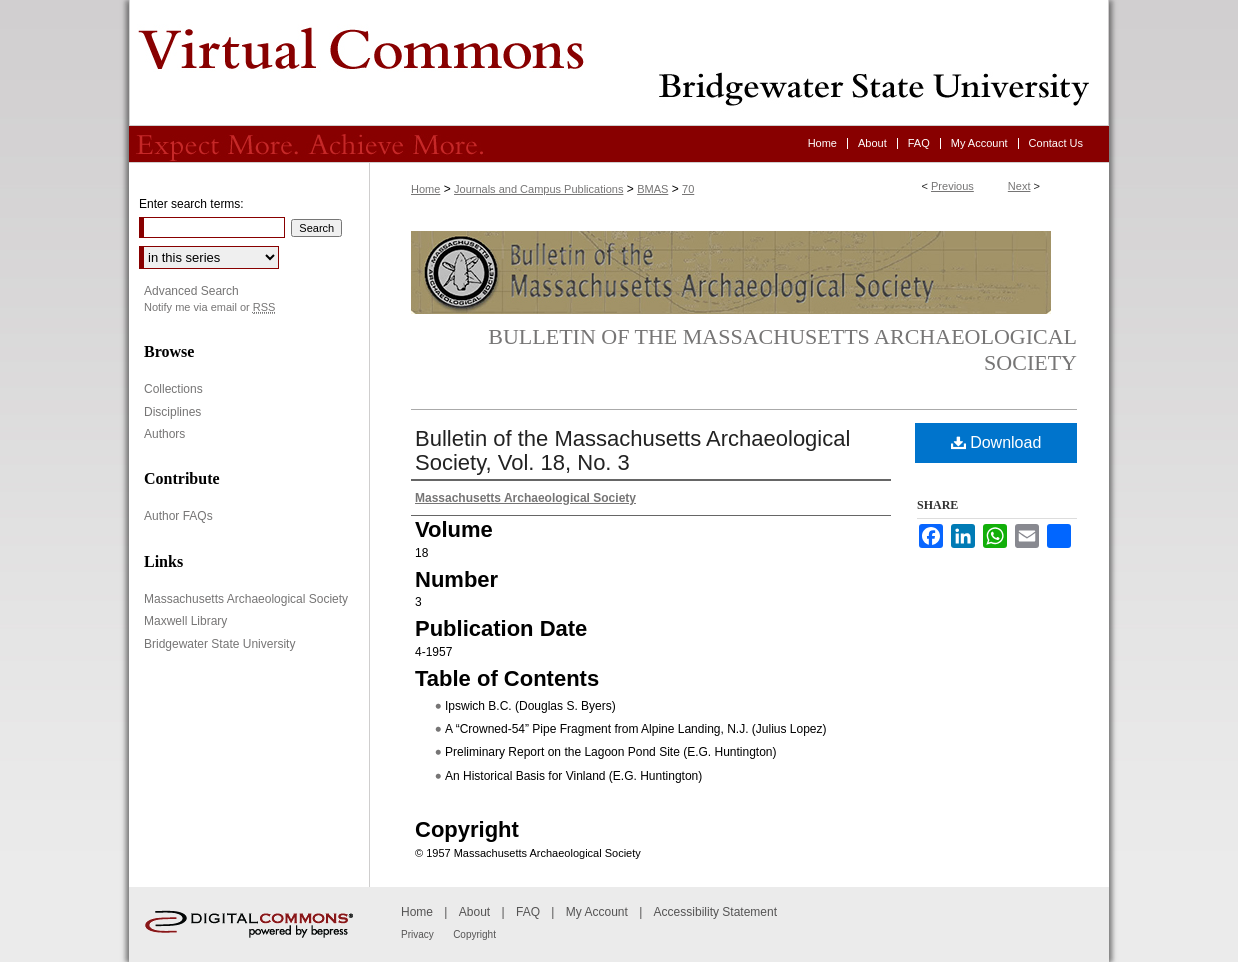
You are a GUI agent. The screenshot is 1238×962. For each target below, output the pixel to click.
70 (688, 189)
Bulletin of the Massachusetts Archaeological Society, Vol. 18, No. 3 (632, 450)
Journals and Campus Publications (538, 189)
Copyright (474, 934)
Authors (164, 434)
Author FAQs (178, 516)
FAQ (528, 912)
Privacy (417, 934)
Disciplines (172, 412)
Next (1019, 186)
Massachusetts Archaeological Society (246, 599)
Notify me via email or (209, 307)
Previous (952, 186)
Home (425, 189)
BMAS (652, 189)
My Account (597, 912)
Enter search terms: (191, 204)
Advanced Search (191, 291)
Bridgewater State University (219, 644)
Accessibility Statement (715, 912)
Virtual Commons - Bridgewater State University (619, 63)
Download (996, 442)
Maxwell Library (185, 621)
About (474, 912)
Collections (173, 389)
